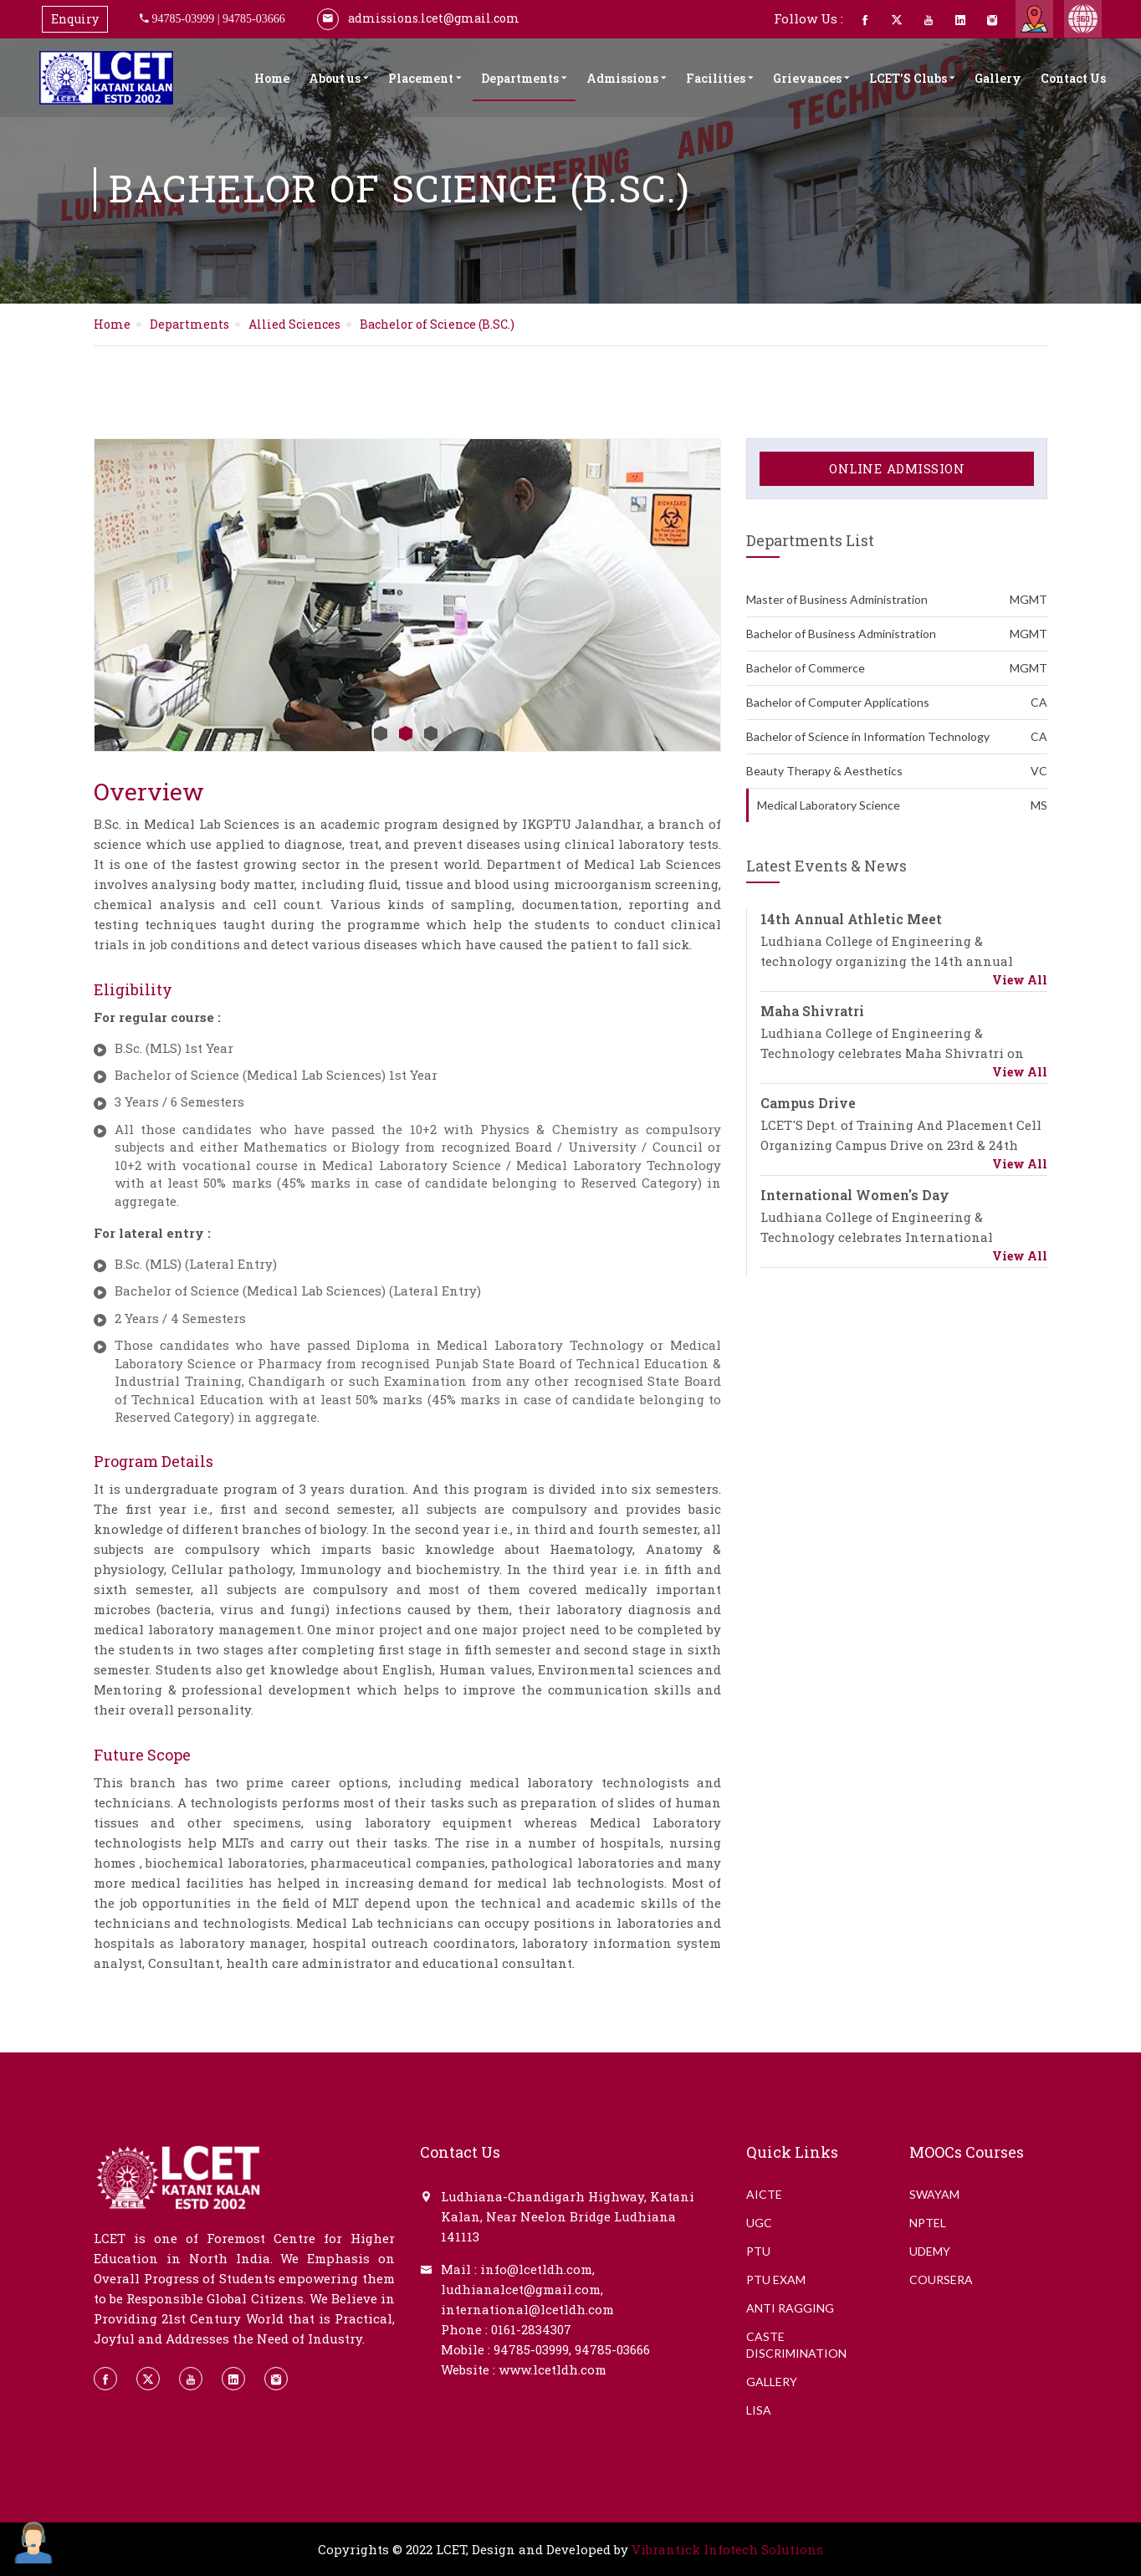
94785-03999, (532, 2349)
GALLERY (771, 2381)
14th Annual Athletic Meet (851, 919)
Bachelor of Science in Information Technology (896, 736)
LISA (758, 2410)
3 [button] (430, 733)
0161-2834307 (531, 2329)
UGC (759, 2223)
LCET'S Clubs (912, 78)
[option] (407, 595)
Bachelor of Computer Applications (896, 702)
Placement (425, 78)
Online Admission (896, 468)
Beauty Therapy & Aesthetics (896, 771)
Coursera (941, 2279)
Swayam (934, 2194)
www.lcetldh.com (552, 2369)
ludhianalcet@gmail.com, (522, 2289)
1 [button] (380, 733)
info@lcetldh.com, (537, 2269)
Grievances (811, 78)
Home (271, 78)
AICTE (764, 2194)
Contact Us (1073, 78)
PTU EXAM (776, 2279)
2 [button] (405, 733)
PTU (758, 2251)
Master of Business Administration (896, 599)
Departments (524, 78)
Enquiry (75, 19)
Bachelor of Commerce (896, 668)
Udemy (929, 2251)
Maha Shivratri (812, 1011)
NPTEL (927, 2223)
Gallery (998, 78)
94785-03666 (254, 18)
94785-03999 (183, 18)
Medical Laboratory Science (902, 805)
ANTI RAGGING (790, 2308)
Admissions (626, 78)
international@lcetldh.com (527, 2309)
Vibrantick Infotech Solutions (727, 2549)
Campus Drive (808, 1103)
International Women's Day (854, 1195)
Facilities (720, 78)
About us (339, 78)
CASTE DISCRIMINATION (796, 2344)
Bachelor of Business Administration (896, 634)
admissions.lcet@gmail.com (418, 18)
